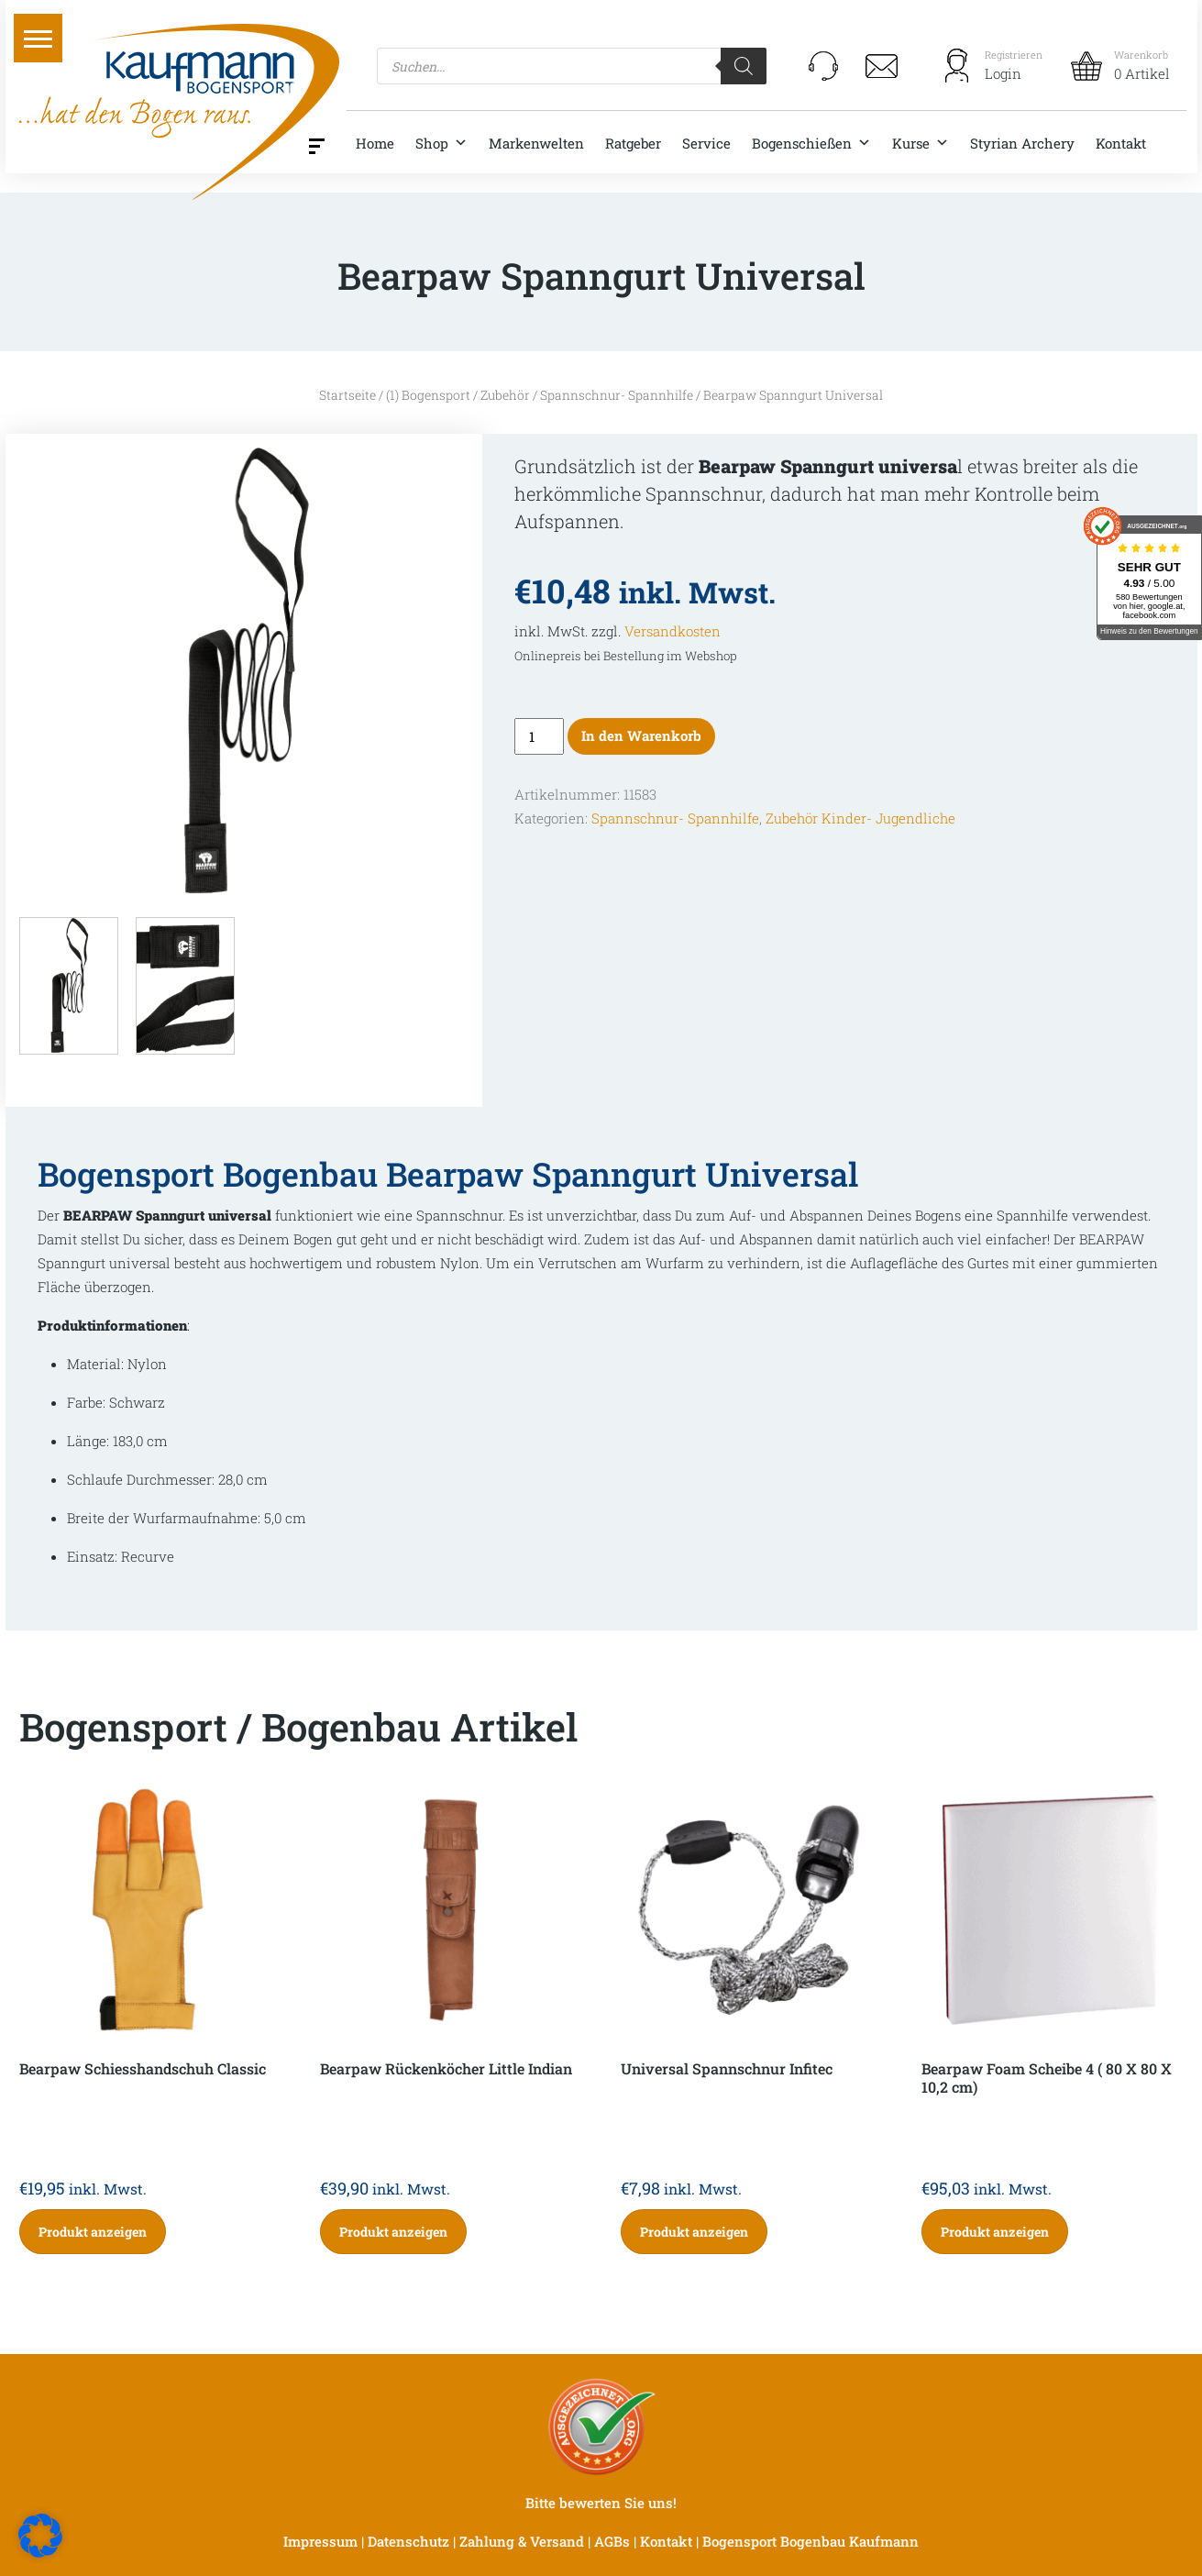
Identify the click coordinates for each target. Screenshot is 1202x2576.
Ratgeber (633, 143)
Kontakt (1121, 143)
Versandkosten (672, 631)
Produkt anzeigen (93, 2231)
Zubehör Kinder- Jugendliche (860, 818)
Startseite (347, 395)
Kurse (920, 143)
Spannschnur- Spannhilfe (616, 395)
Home (375, 143)
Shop (441, 143)
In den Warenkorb (641, 735)
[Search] (743, 66)
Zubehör (505, 395)
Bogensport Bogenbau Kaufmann (810, 2541)
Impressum (320, 2541)
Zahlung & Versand (521, 2541)
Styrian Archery (1022, 143)
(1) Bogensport (428, 395)
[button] (38, 38)
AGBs (612, 2541)
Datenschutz (408, 2541)
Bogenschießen (811, 143)
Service (706, 143)
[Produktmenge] (539, 736)
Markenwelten (536, 143)
